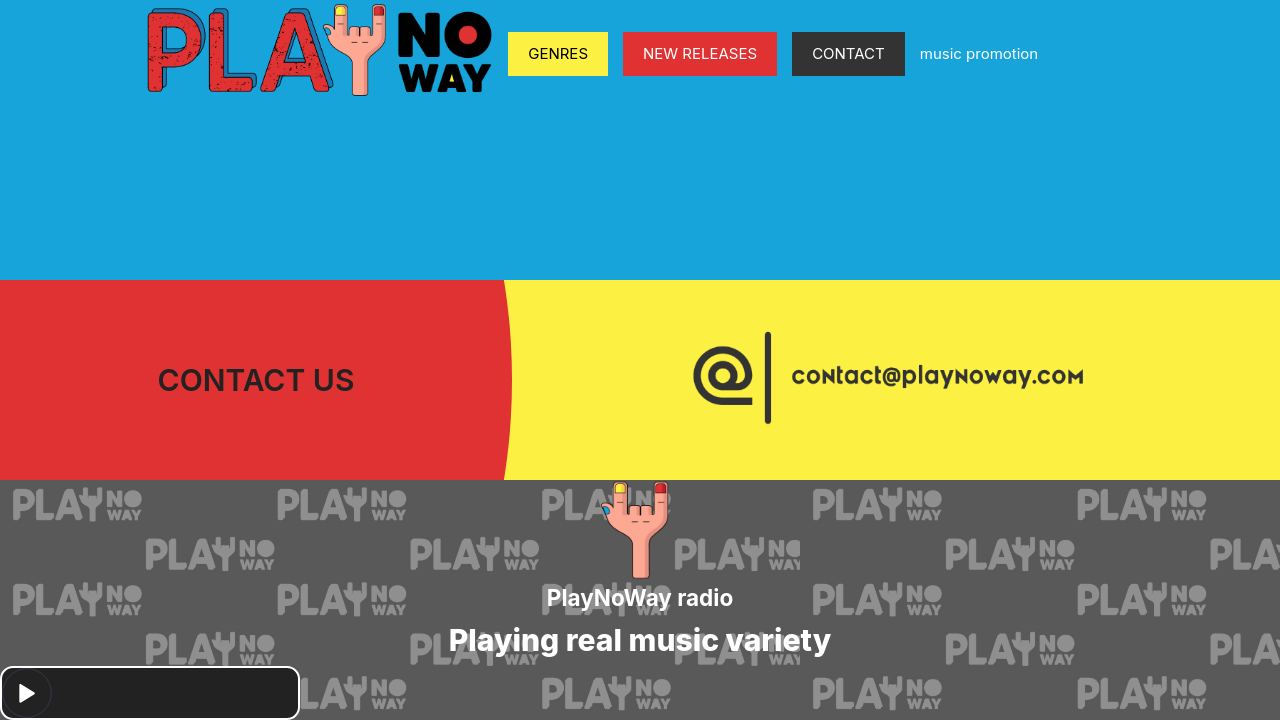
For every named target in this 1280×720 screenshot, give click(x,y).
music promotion (979, 53)
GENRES (558, 53)
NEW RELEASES (700, 53)
